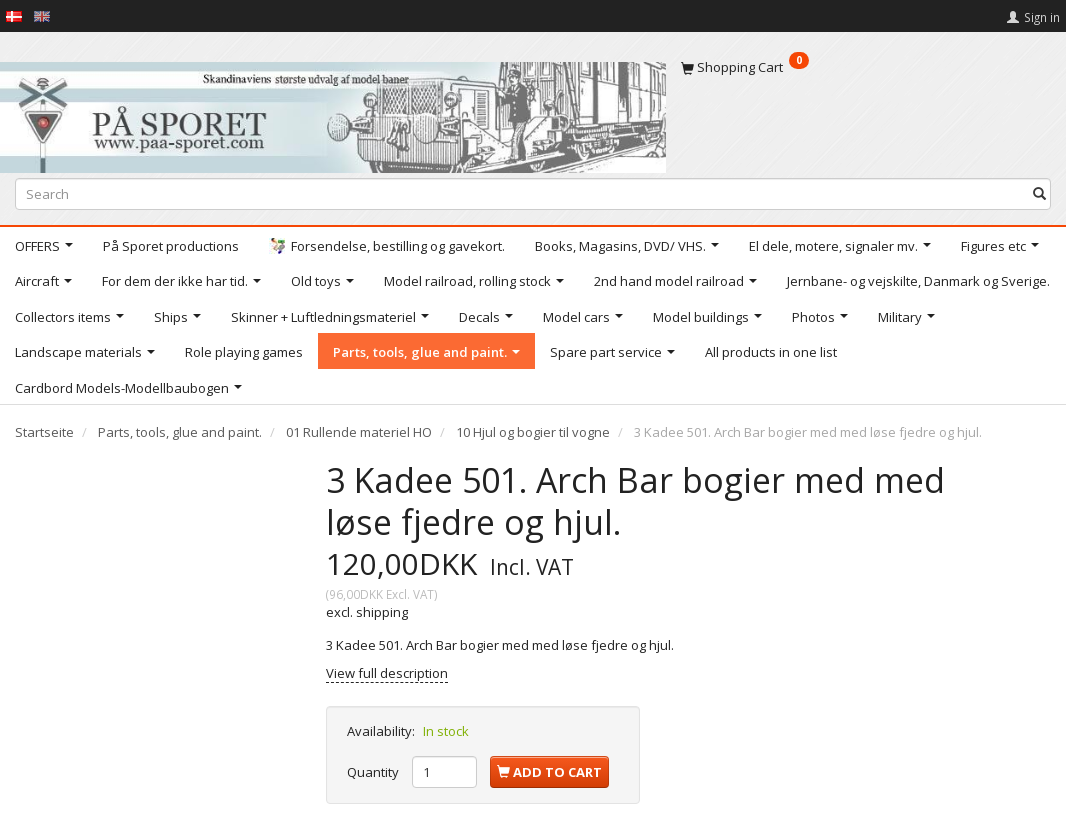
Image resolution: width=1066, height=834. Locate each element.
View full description (387, 673)
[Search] (1039, 194)
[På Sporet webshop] (333, 112)
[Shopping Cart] (866, 67)
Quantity (374, 772)
